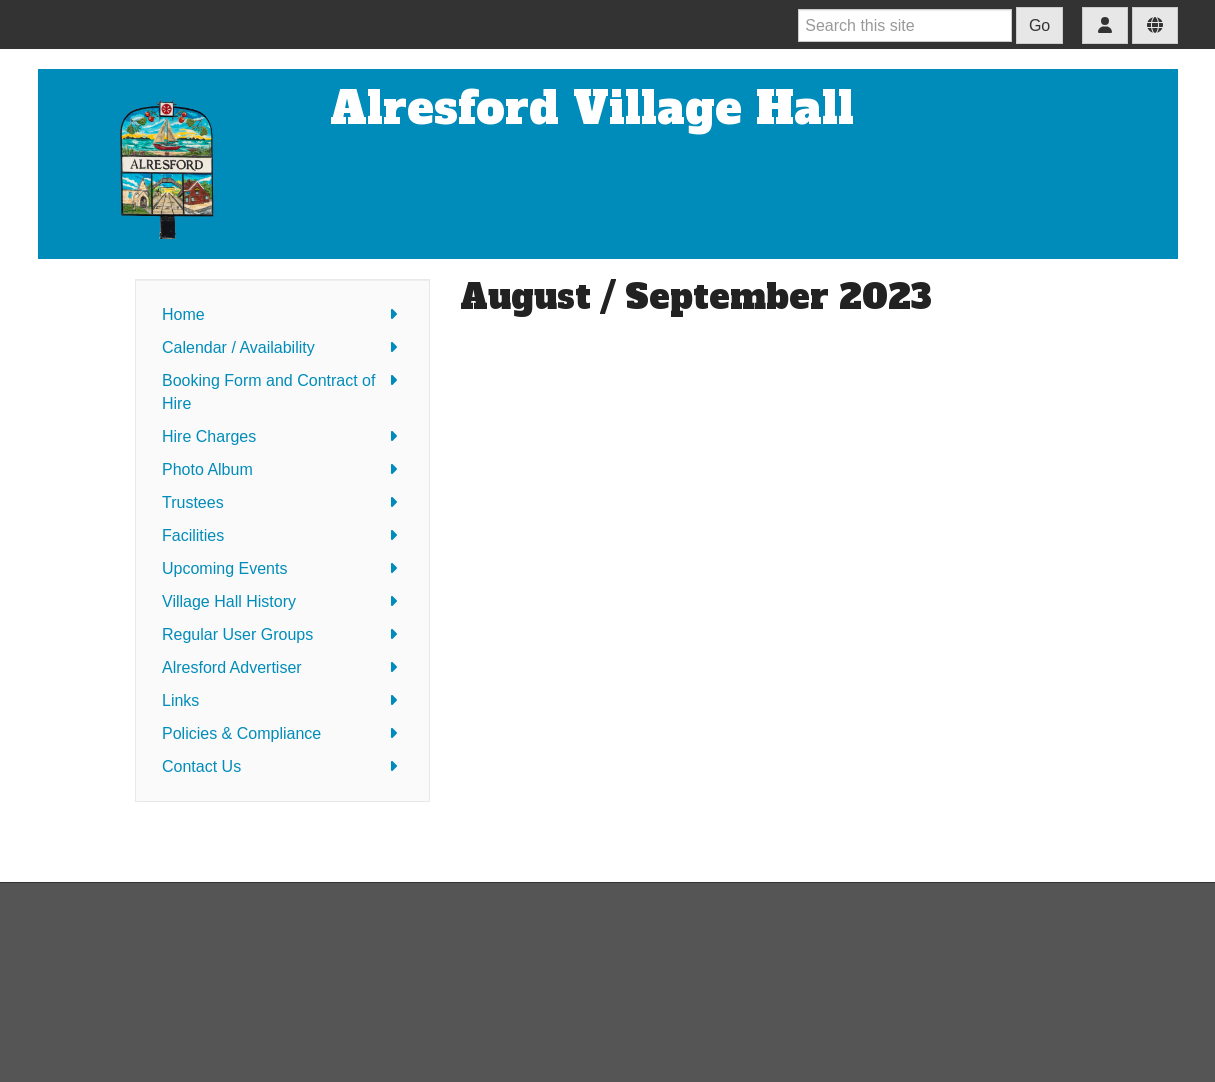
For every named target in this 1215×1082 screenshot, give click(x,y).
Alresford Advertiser (282, 667)
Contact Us (282, 766)
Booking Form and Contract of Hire (282, 390)
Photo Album (282, 469)
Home (282, 314)
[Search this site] (905, 25)
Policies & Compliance (282, 733)
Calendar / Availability (282, 347)
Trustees (282, 502)
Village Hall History (282, 601)
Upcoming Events (282, 568)
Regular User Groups (282, 634)
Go (1039, 25)
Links (282, 700)
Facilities (282, 535)
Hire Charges (282, 436)
